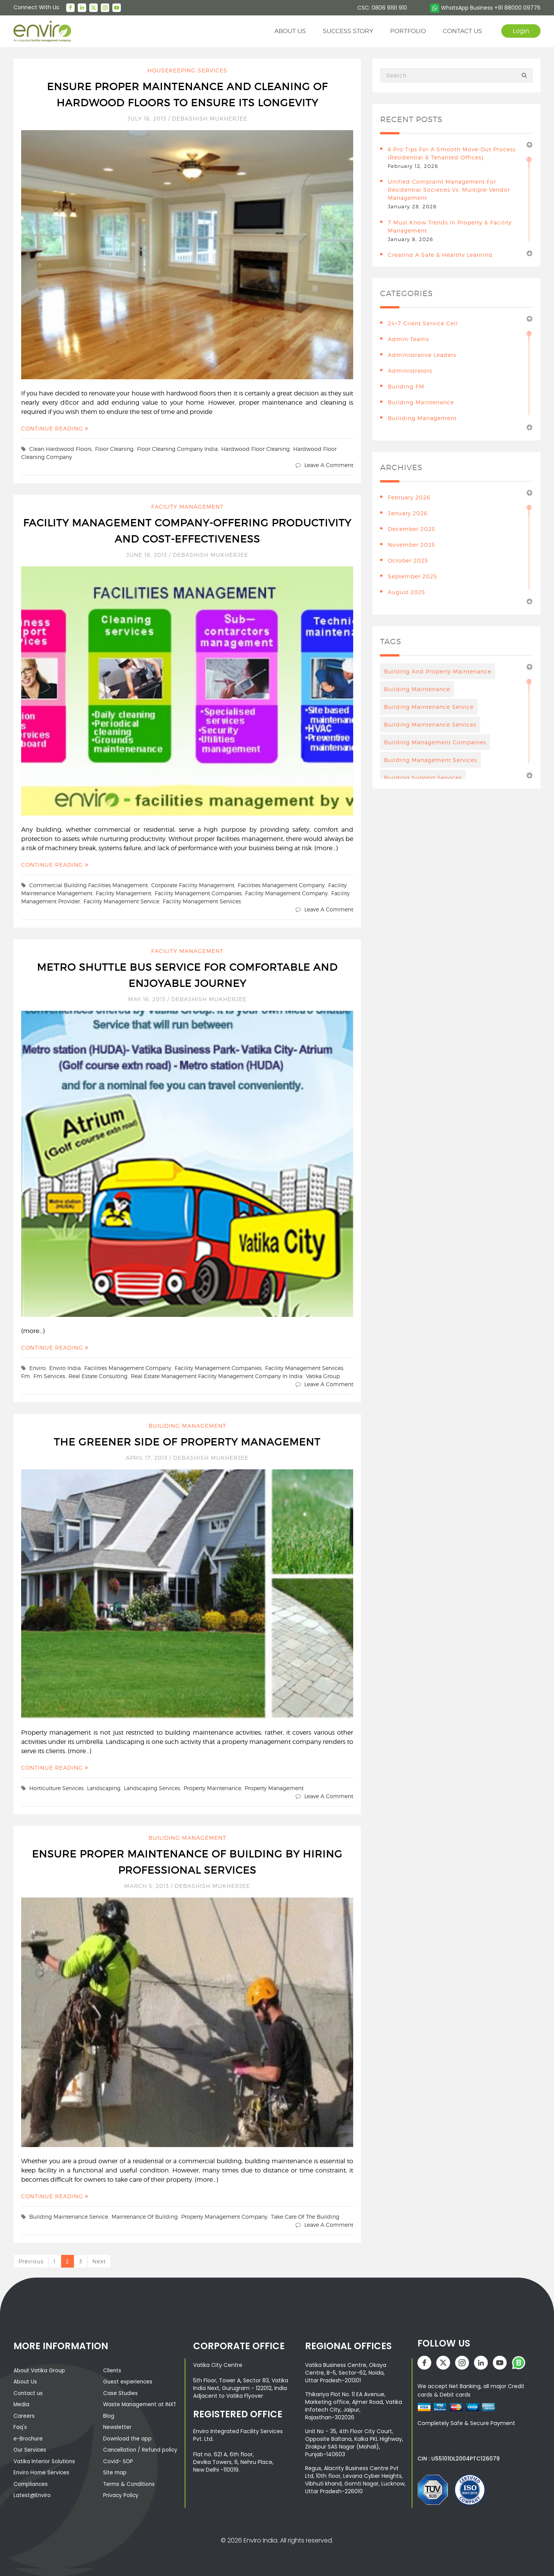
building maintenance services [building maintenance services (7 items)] (430, 724)
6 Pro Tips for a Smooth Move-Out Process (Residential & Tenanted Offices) (452, 153)
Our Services (30, 2448)
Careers (24, 2415)
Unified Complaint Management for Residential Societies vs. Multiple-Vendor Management (449, 189)
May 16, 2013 (147, 999)
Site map (115, 2471)
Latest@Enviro (32, 2493)
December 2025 (411, 529)
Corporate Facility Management (192, 885)
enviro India (65, 1368)
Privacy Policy (121, 2493)
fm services (49, 1376)
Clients (112, 2370)
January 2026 (407, 513)
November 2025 (411, 544)
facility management (123, 893)
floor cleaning (114, 449)
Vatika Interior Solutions (44, 2460)
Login (520, 31)
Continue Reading (54, 428)
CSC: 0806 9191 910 (382, 8)
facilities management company (281, 885)
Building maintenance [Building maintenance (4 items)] (417, 689)
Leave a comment (328, 465)
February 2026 (409, 497)
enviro (37, 1368)
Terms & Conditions (130, 2482)
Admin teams (408, 339)
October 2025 (408, 560)
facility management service (121, 901)
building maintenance (421, 402)
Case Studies (120, 2393)
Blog (108, 2415)
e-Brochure (28, 2437)
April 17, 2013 (147, 1457)
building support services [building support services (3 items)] (423, 777)
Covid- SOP (118, 2460)
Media (21, 2404)
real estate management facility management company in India (216, 1376)
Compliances (31, 2482)
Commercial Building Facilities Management (88, 885)
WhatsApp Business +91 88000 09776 (485, 8)
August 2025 (406, 592)
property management (274, 1788)
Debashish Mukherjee (209, 118)
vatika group (323, 1376)
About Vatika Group (39, 2370)
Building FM (406, 386)
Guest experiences (128, 2381)
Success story (347, 31)
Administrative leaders (422, 355)
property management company (224, 2216)
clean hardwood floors (60, 449)
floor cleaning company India (177, 449)
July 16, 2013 (147, 118)
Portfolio (407, 31)
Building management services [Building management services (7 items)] (430, 760)
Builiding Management (187, 1425)
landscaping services (152, 1788)
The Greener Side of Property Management (187, 1441)
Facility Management (187, 506)
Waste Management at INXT (141, 2404)
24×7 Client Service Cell (423, 323)
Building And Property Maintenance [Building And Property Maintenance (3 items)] (437, 671)
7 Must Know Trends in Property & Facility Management (450, 226)
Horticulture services (56, 1788)
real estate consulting (97, 1376)
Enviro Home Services (42, 2471)
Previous (30, 2261)
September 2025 (412, 576)
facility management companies (198, 893)
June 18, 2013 (147, 554)
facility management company (286, 893)
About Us (25, 2381)
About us (289, 31)
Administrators (410, 370)
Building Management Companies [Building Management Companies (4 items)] (435, 742)
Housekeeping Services (187, 70)
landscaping (103, 1788)
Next (99, 2261)
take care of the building (305, 2216)
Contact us (28, 2393)
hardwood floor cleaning (255, 449)
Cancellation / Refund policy (141, 2448)
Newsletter (117, 2426)
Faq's (20, 2426)
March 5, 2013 (147, 1886)
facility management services (202, 901)
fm (25, 1376)
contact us (461, 31)
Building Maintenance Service (68, 2216)
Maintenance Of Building (145, 2216)
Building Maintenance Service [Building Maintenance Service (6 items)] (429, 706)
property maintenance (212, 1788)
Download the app (127, 2437)
